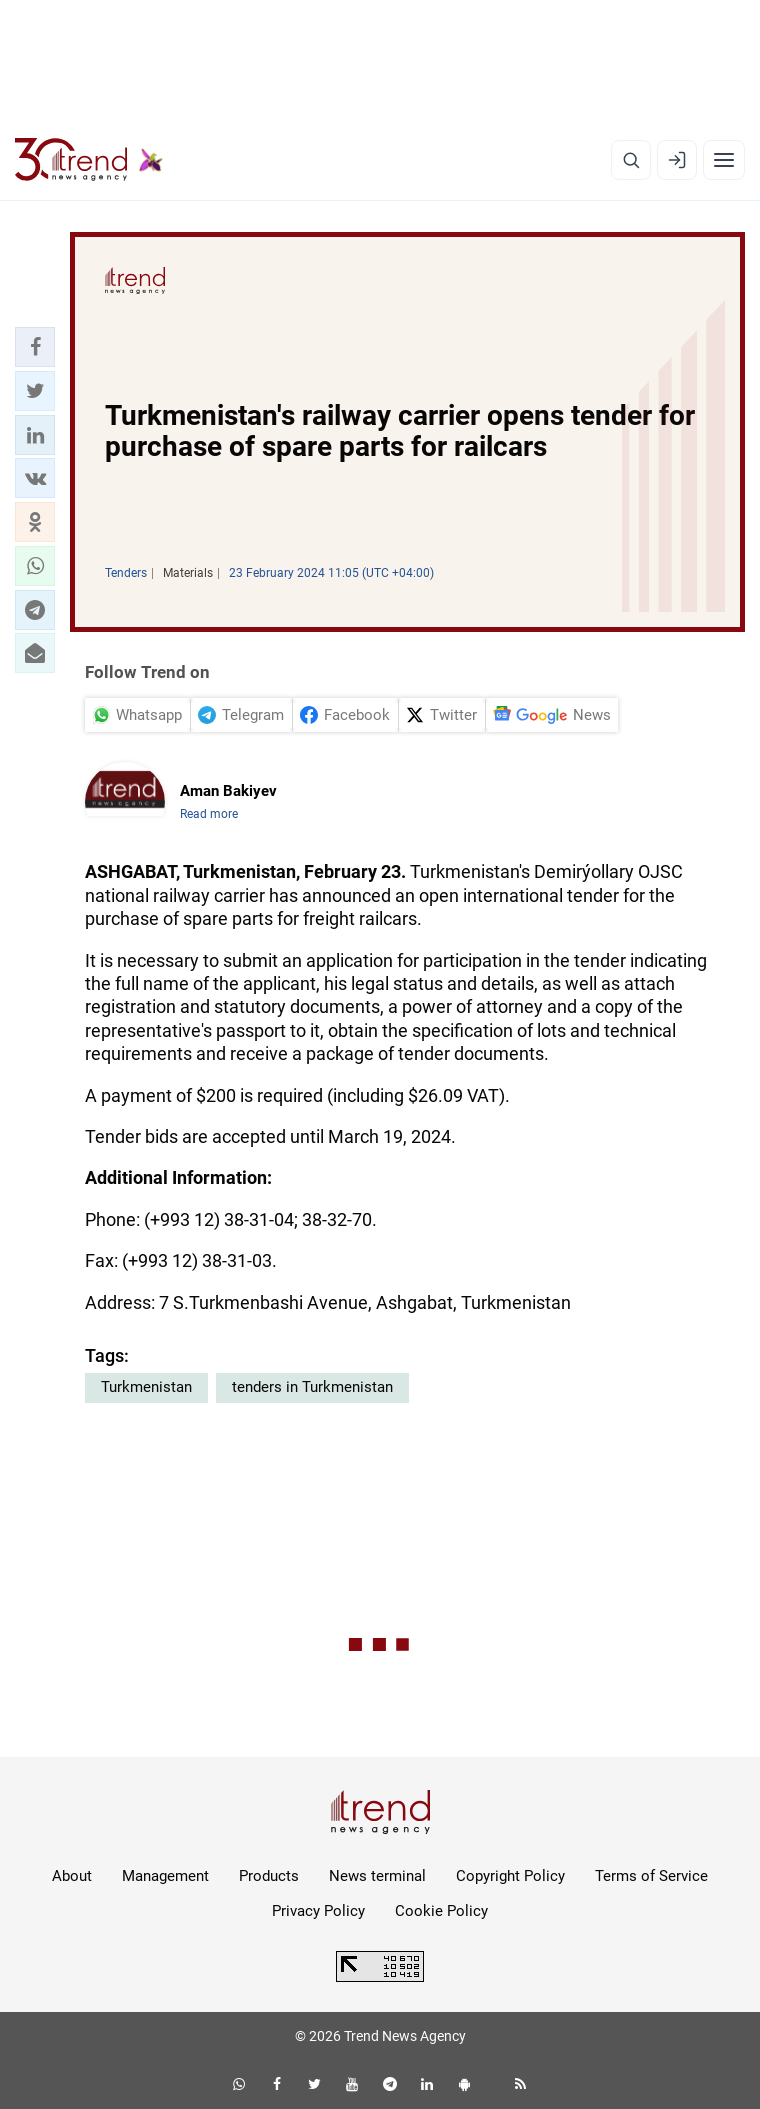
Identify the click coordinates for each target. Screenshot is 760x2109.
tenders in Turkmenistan (312, 1387)
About (72, 1876)
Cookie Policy (441, 1911)
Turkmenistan (146, 1387)
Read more (209, 814)
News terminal (377, 1876)
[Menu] (724, 160)
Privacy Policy (318, 1911)
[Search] (631, 160)
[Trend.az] (89, 160)
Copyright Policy (510, 1876)
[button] (35, 347)
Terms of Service (651, 1876)
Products (269, 1876)
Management (165, 1876)
